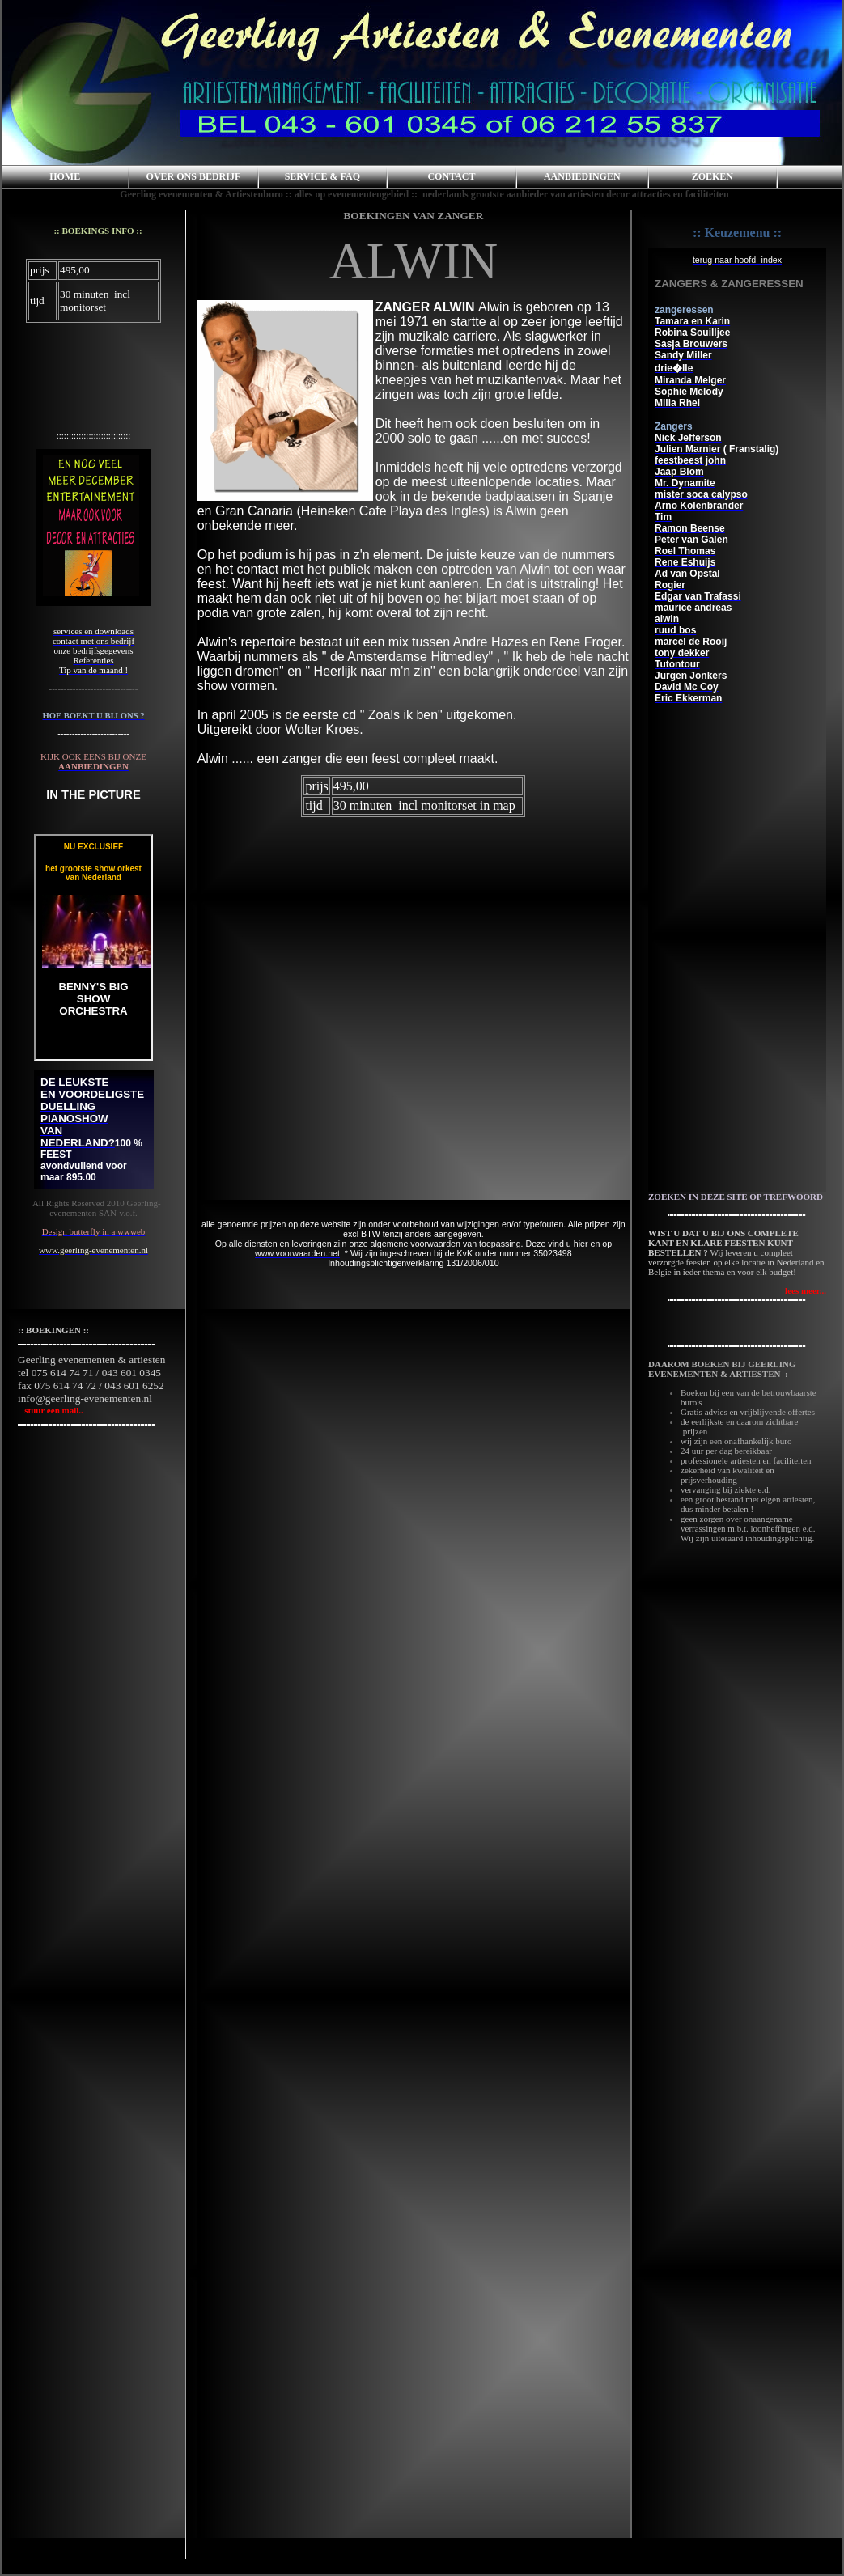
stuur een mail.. (50, 1410)
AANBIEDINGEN (582, 176)
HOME (64, 176)
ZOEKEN (712, 176)
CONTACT (451, 176)
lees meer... (805, 1290)
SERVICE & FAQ (322, 176)
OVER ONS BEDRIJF (193, 176)
